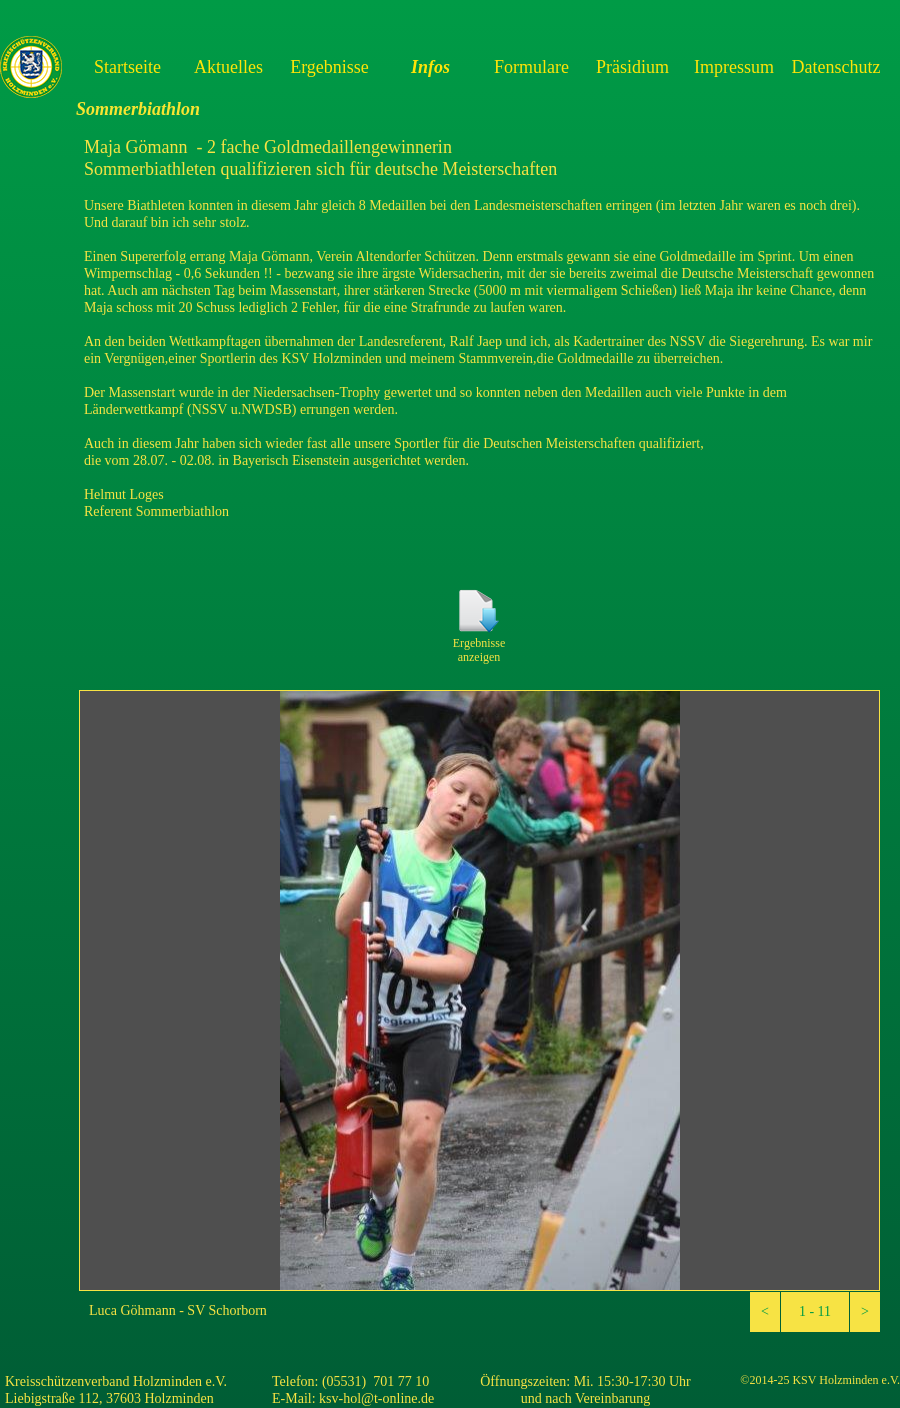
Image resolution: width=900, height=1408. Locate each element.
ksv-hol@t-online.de (376, 1398)
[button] (765, 1312)
